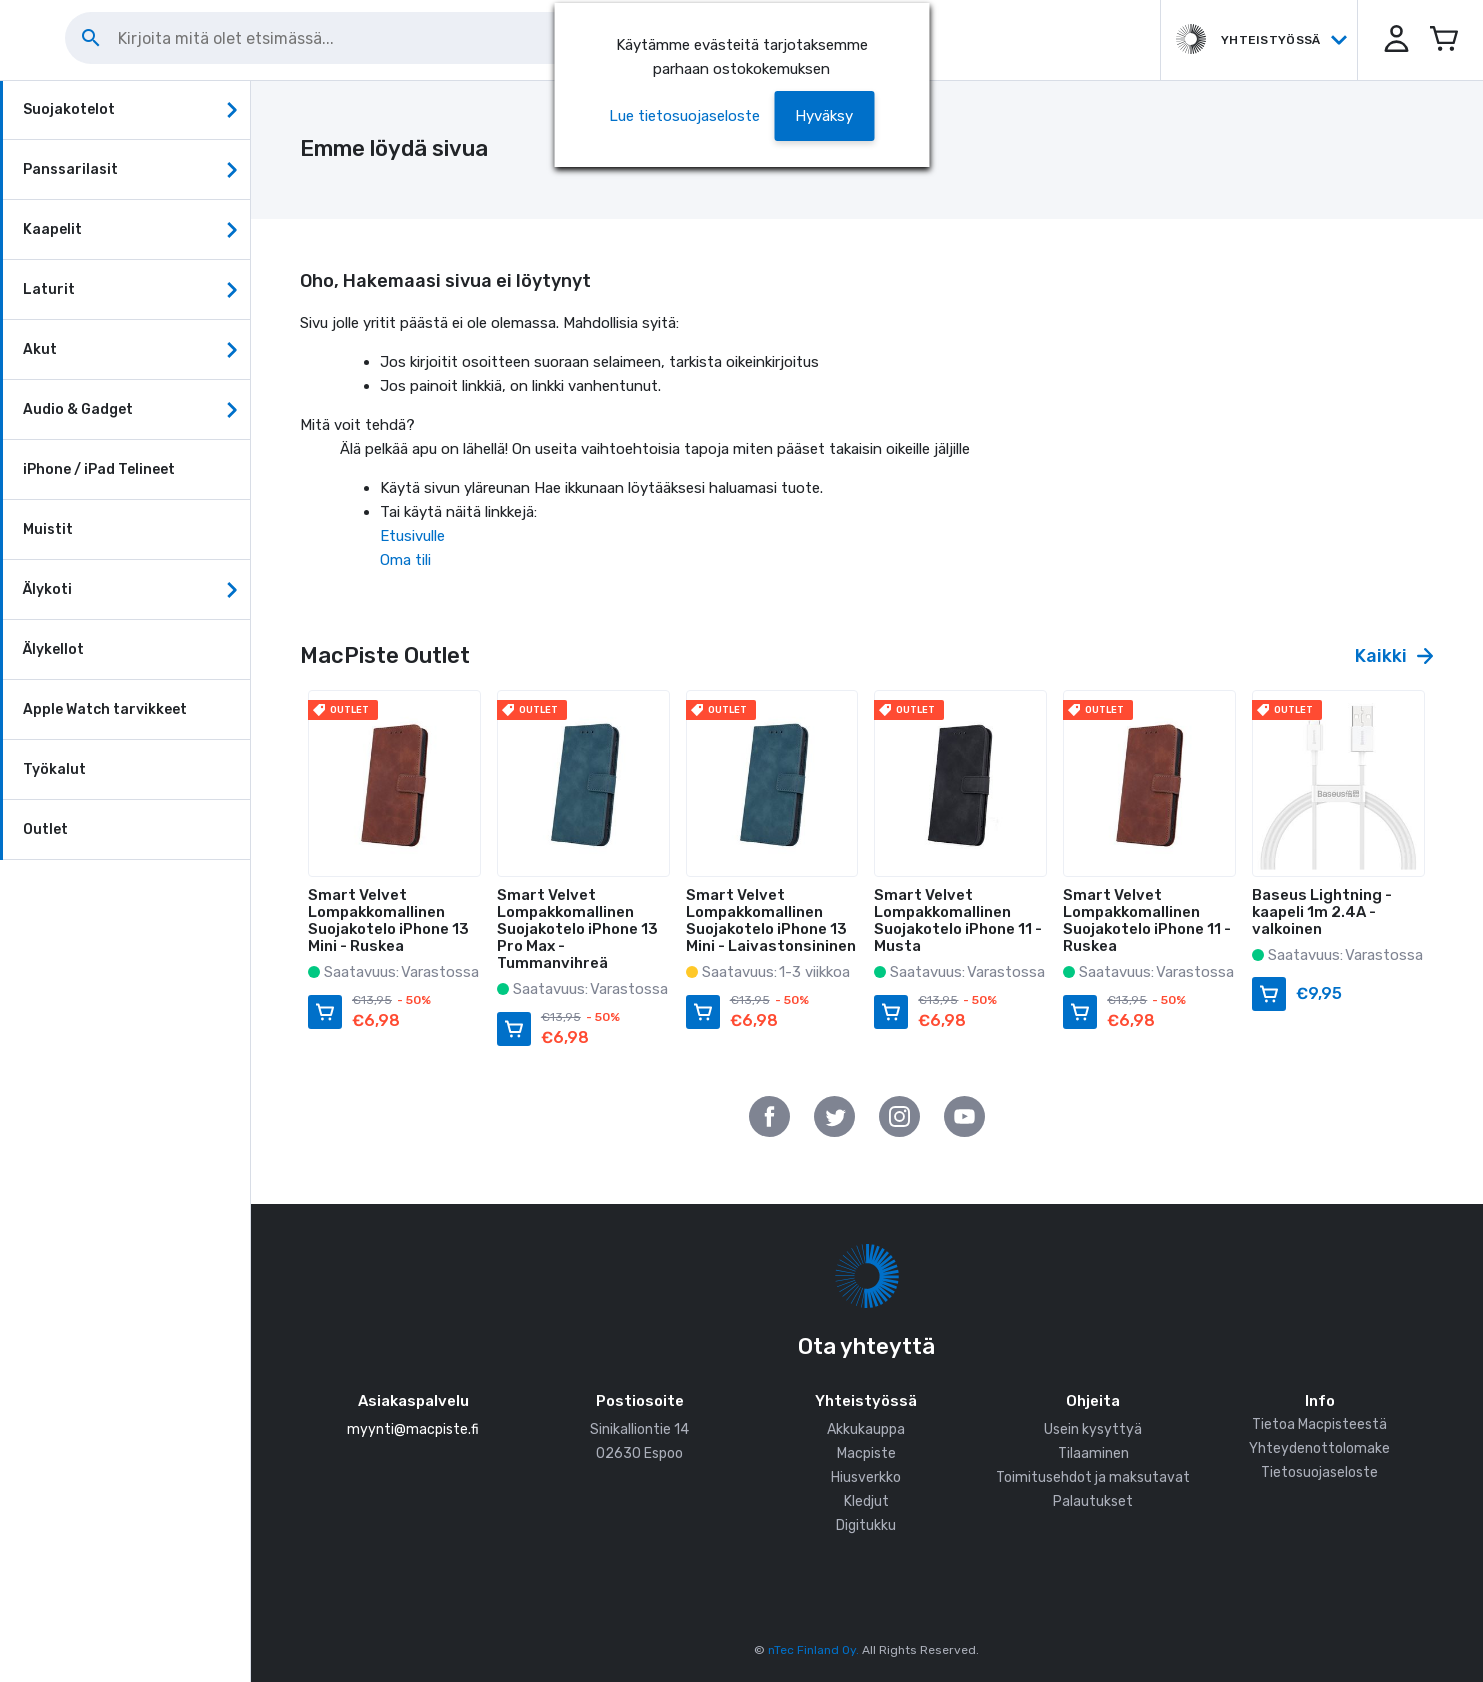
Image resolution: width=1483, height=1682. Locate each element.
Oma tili (405, 560)
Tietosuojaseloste (1319, 1472)
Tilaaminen (1093, 1453)
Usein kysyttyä (1093, 1429)
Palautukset (1093, 1501)
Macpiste (866, 1453)
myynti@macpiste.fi (413, 1429)
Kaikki (1394, 656)
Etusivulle (412, 536)
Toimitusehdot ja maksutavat (1093, 1477)
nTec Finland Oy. (813, 1650)
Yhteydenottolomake (1319, 1448)
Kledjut (866, 1501)
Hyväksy (824, 116)
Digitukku (866, 1525)
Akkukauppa (866, 1429)
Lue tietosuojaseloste (684, 116)
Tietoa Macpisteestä (1319, 1424)
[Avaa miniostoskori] (1443, 40)
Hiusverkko (866, 1477)
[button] (1393, 40)
